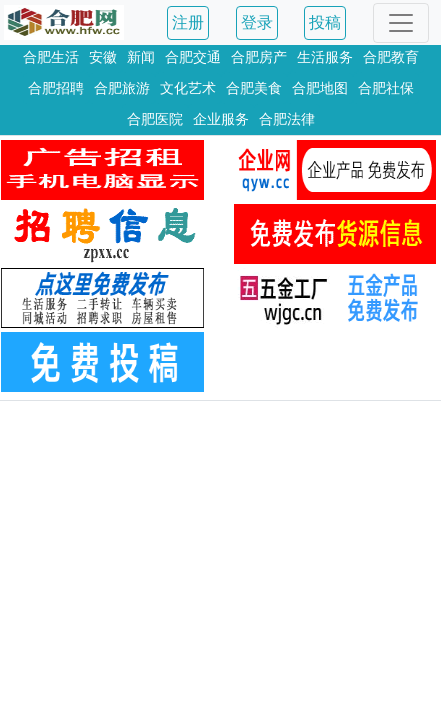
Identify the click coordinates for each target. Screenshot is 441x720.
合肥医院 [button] (155, 119)
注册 (188, 22)
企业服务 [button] (221, 119)
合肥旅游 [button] (122, 88)
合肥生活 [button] (51, 57)
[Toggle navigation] (401, 23)
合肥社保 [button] (386, 88)
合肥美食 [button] (254, 88)
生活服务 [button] (325, 57)
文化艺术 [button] (188, 88)
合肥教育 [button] (391, 57)
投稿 (325, 22)
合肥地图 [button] (320, 88)
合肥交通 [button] (193, 57)
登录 (257, 22)
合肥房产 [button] (259, 57)
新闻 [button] (141, 57)
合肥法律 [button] (287, 119)
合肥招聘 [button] (56, 88)
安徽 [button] (103, 57)
